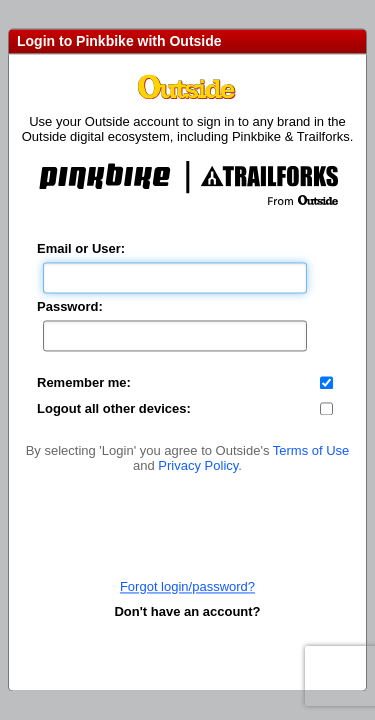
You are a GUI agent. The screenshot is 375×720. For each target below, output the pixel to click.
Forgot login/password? (187, 586)
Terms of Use (311, 450)
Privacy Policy (198, 465)
